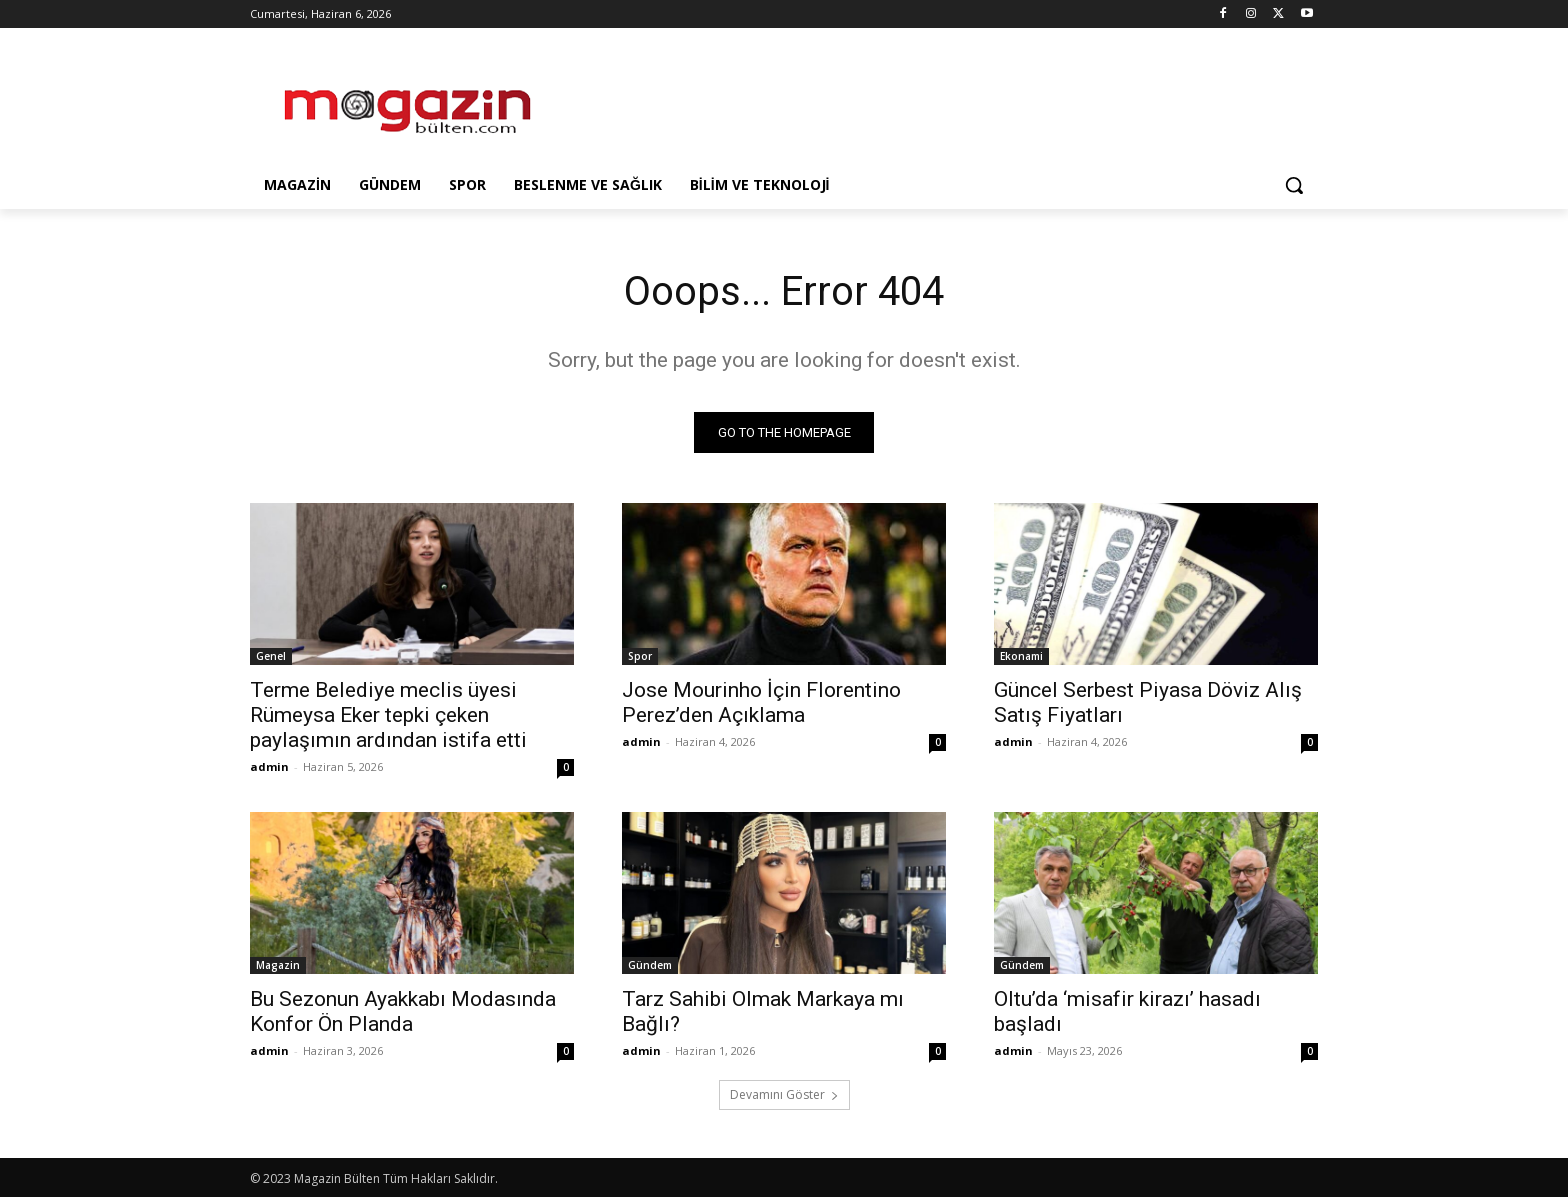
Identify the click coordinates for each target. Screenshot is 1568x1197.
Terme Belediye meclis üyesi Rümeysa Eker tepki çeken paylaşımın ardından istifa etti (388, 715)
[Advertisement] (934, 101)
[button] (1294, 185)
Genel (271, 656)
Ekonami (1021, 656)
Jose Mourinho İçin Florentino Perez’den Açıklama (761, 702)
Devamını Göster (784, 1094)
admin (269, 766)
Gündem (650, 965)
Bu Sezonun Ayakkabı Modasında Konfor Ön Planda (403, 1011)
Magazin (278, 965)
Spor (640, 656)
